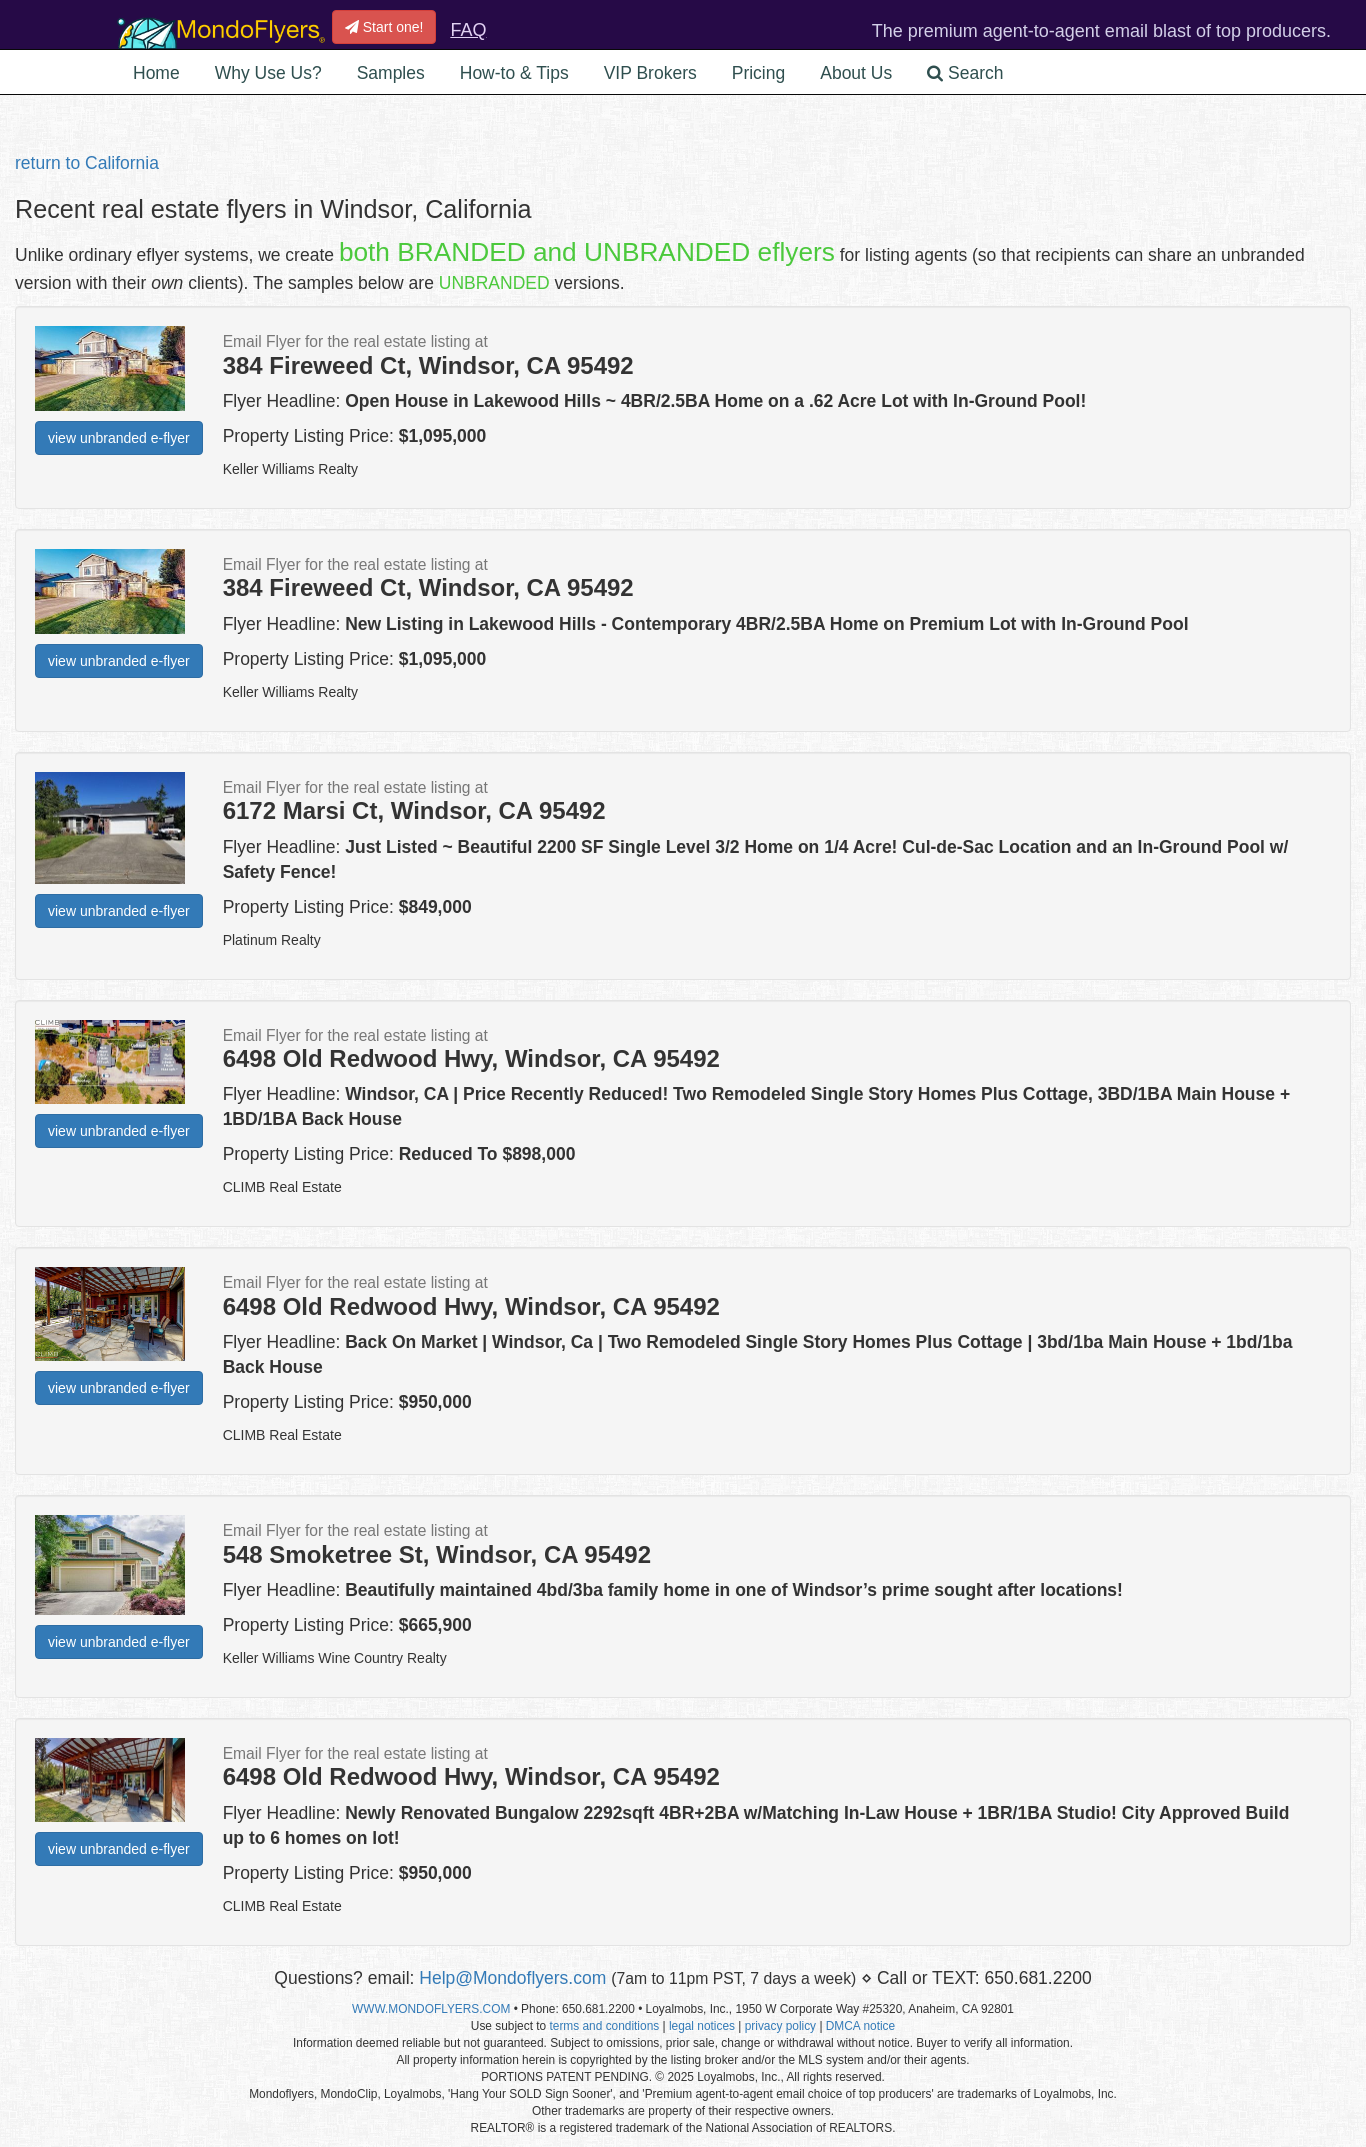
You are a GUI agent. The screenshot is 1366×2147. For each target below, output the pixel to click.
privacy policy (780, 2026)
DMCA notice (860, 2026)
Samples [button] (391, 73)
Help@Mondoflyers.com (512, 1978)
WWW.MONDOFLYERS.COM (431, 2009)
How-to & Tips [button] (514, 73)
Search (965, 73)
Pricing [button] (759, 73)
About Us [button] (856, 73)
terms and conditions (604, 2026)
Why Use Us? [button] (268, 73)
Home (156, 73)
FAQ (468, 30)
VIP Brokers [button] (650, 73)
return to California (87, 163)
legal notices (702, 2026)
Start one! (384, 27)
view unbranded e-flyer (119, 438)
